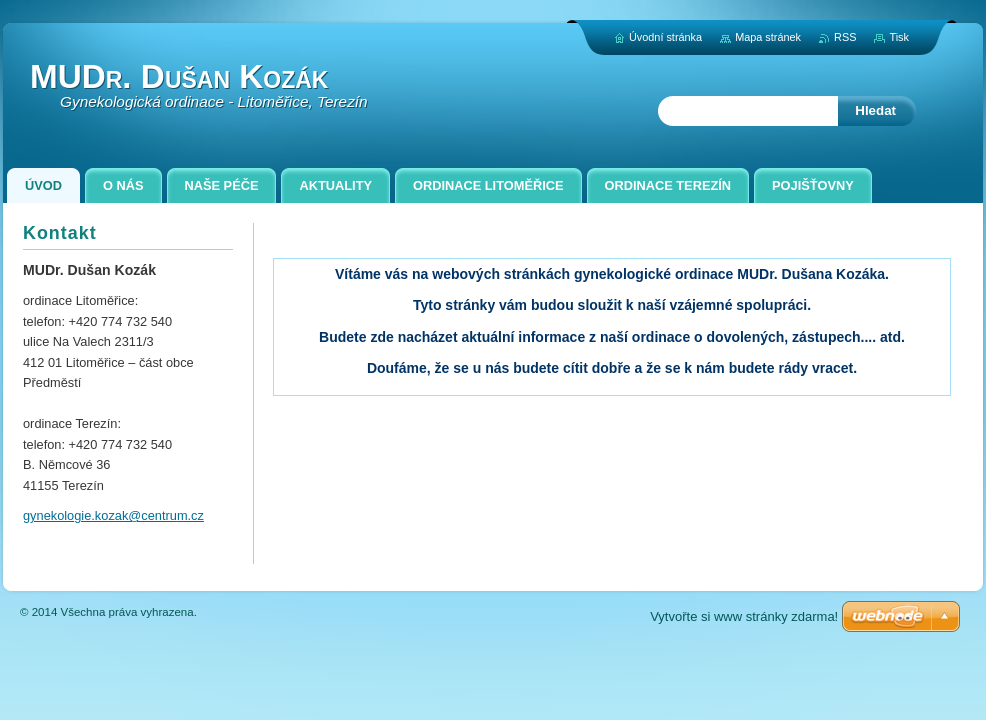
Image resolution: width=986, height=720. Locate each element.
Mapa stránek (768, 37)
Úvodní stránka (665, 37)
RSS (845, 37)
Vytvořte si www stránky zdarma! (744, 616)
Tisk (899, 37)
